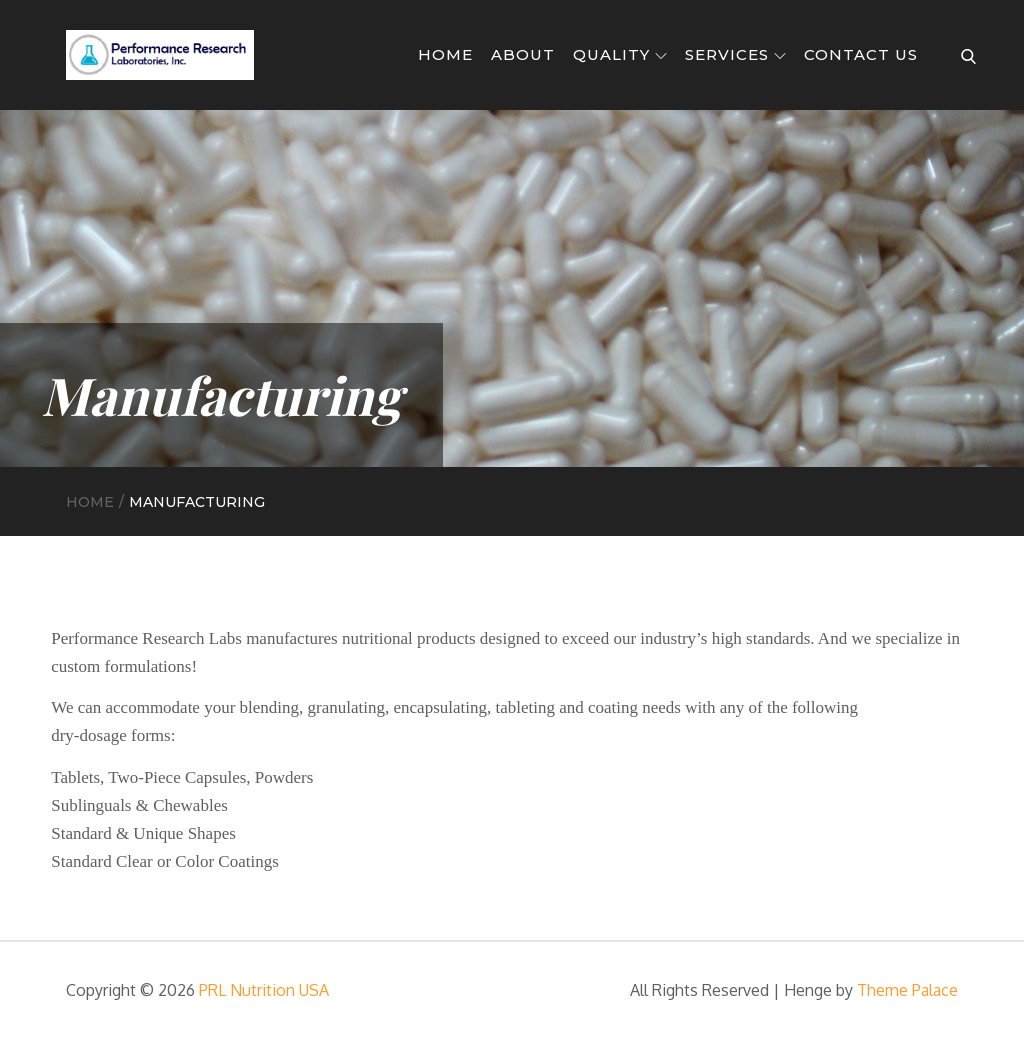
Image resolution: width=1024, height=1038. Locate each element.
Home (445, 54)
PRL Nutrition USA (264, 990)
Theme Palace (907, 990)
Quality (620, 54)
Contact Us (861, 54)
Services (735, 54)
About (523, 54)
